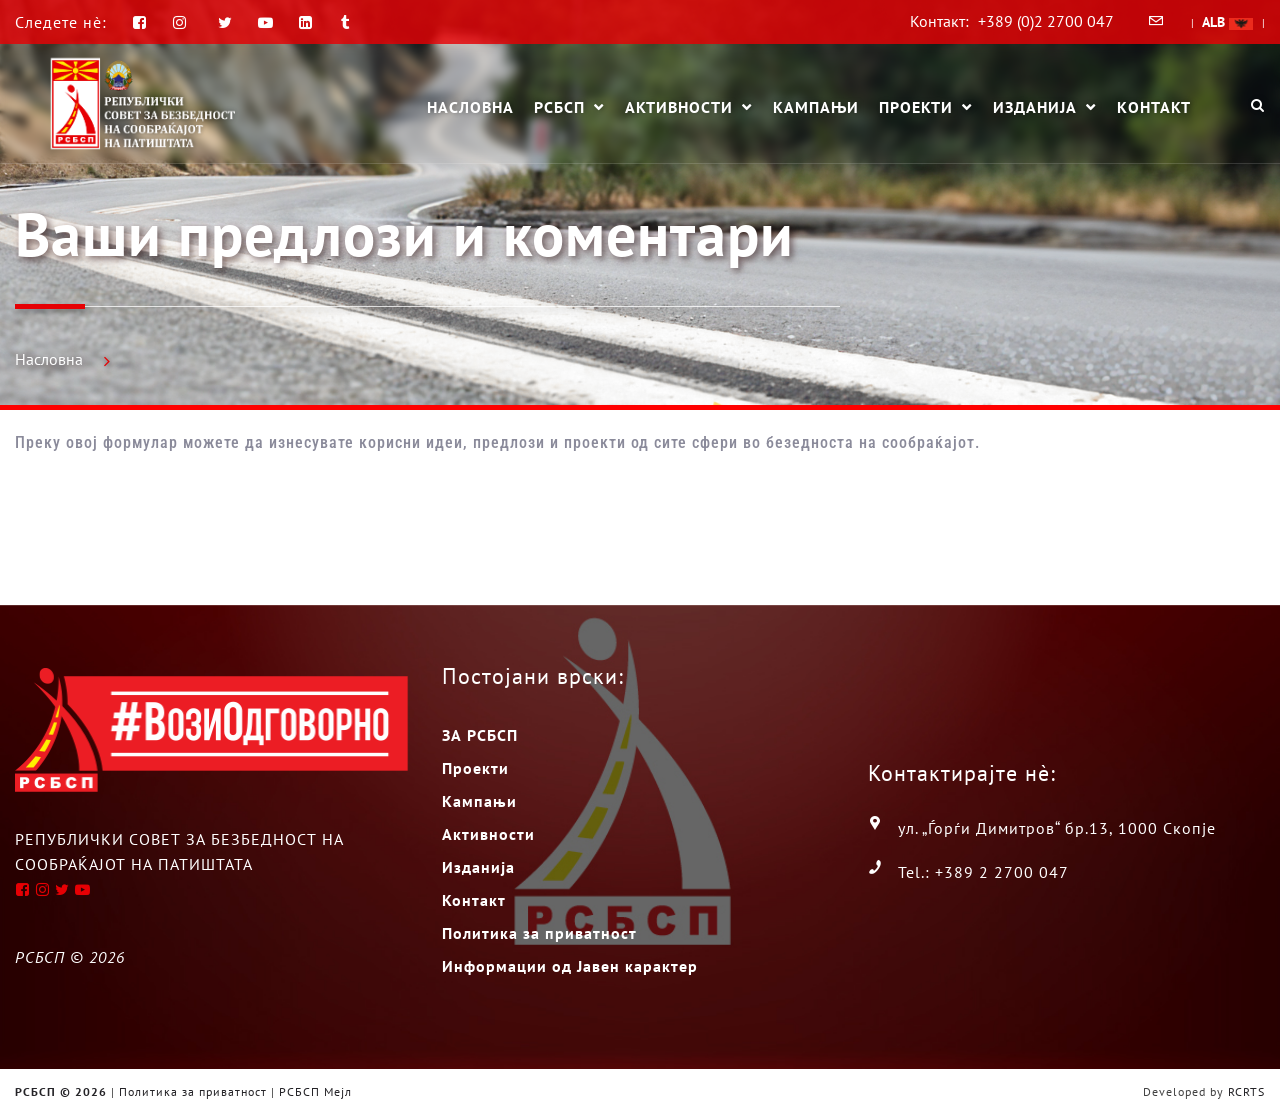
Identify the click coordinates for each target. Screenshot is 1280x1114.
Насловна (470, 107)
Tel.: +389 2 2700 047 (983, 872)
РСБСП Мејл (315, 1091)
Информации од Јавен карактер (570, 966)
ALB (1227, 22)
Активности (679, 108)
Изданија (1035, 108)
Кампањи (816, 107)
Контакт (1154, 107)
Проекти (916, 108)
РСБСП (559, 108)
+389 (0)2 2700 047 (1046, 21)
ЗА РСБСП (480, 735)
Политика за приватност (539, 933)
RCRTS (1246, 1091)
